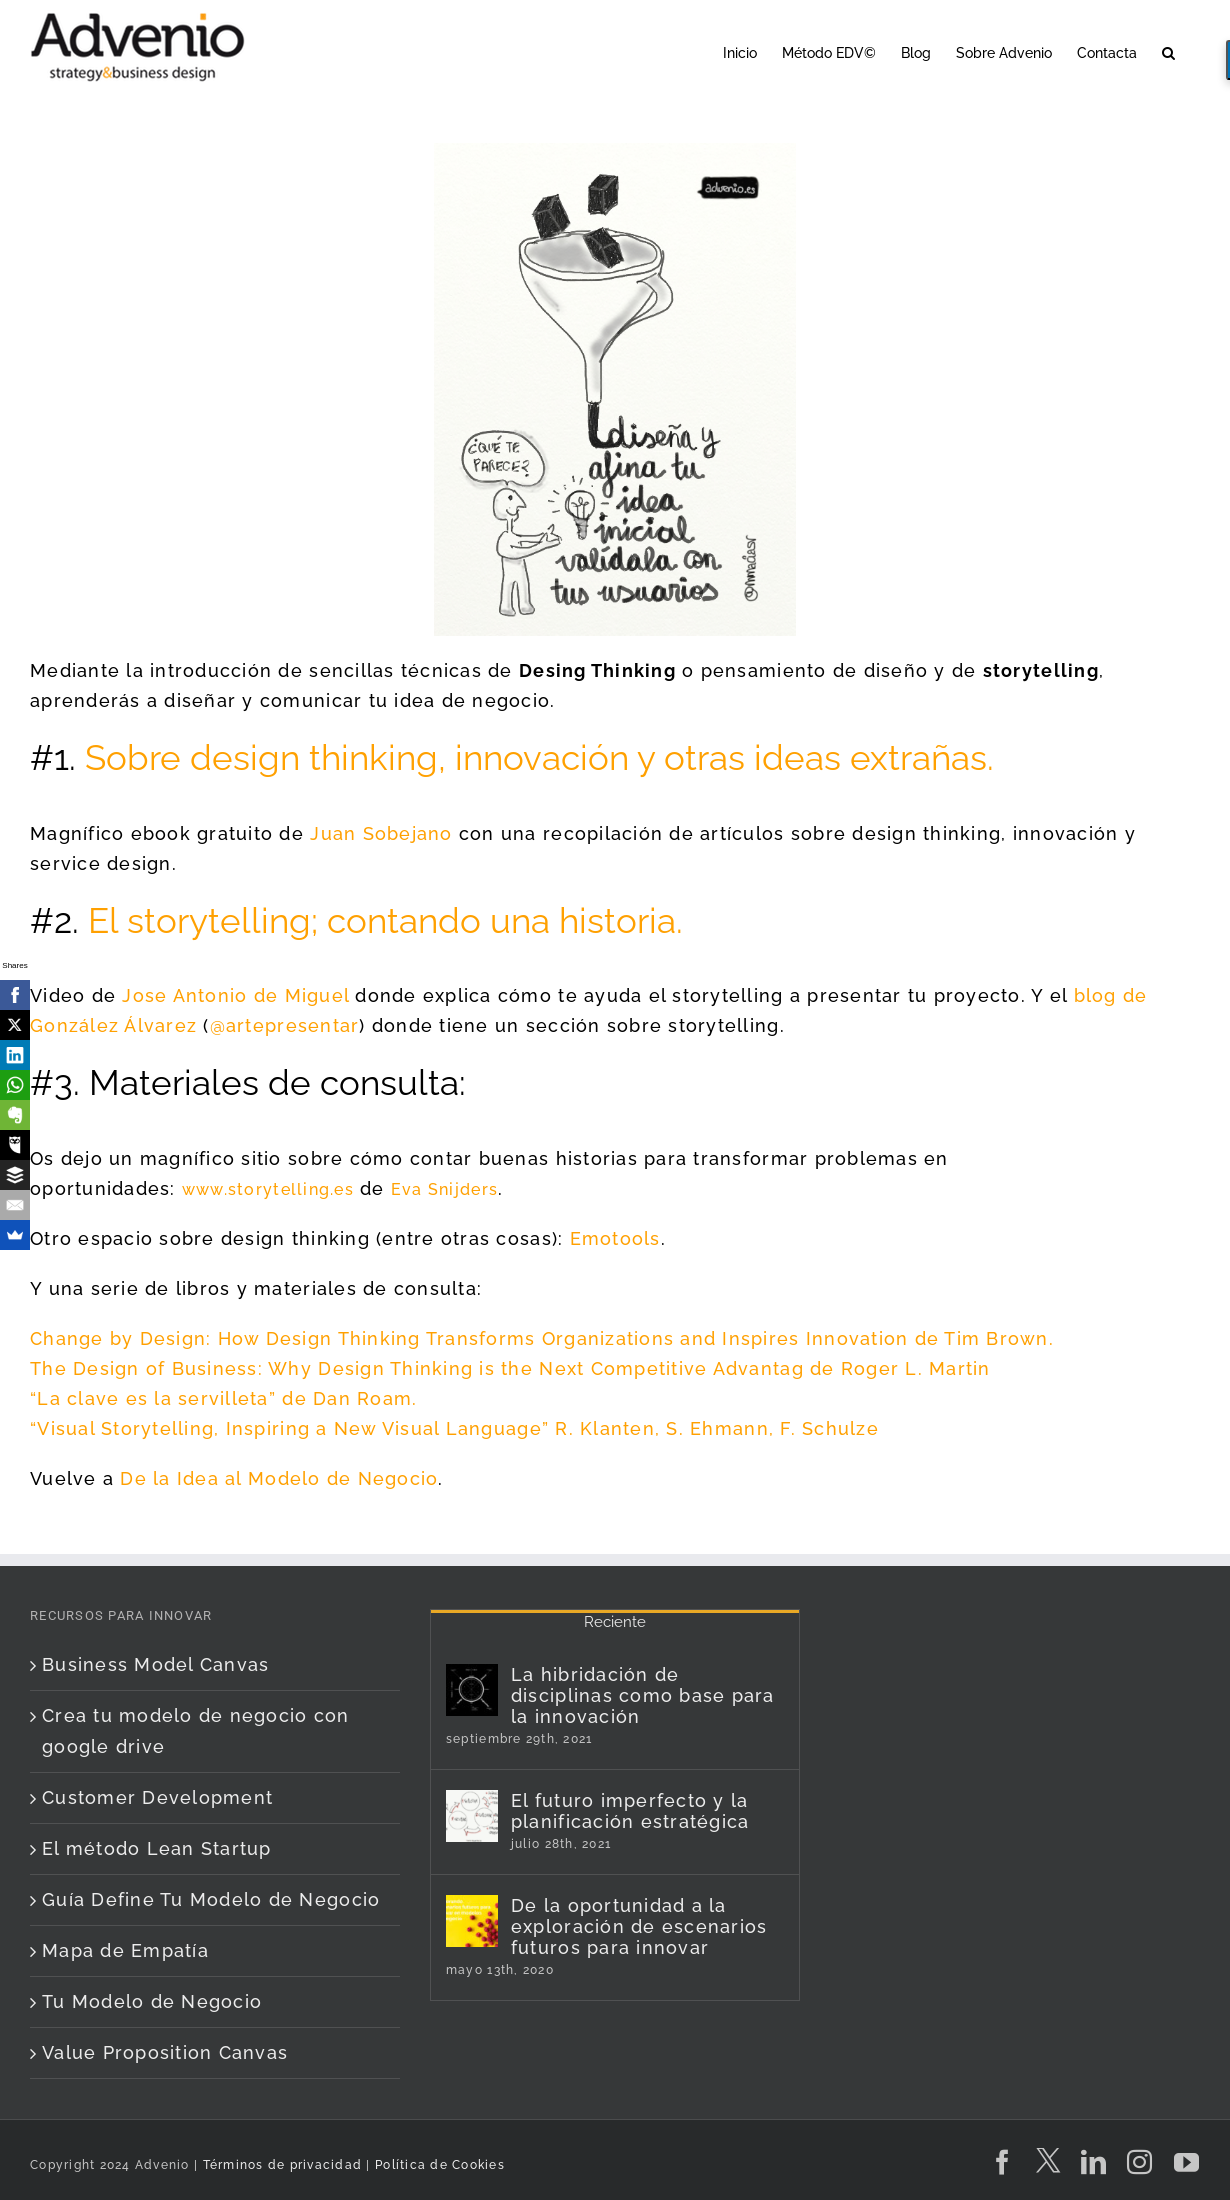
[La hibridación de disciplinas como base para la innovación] (472, 1690)
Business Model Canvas (155, 1664)
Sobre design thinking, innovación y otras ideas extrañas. (539, 757)
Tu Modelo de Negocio (152, 2001)
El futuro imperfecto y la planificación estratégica (630, 1811)
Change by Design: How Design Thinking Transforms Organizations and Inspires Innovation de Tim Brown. (542, 1338)
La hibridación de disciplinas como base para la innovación (643, 1695)
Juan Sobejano (381, 833)
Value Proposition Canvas (165, 2052)
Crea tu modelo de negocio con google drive (196, 1730)
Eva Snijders (444, 1189)
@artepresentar (285, 1025)
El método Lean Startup (157, 1848)
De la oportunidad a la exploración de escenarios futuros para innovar (639, 1926)
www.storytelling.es (268, 1189)
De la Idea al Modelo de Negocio (279, 1478)
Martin (960, 1368)
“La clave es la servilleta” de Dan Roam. (223, 1398)
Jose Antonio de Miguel (235, 995)
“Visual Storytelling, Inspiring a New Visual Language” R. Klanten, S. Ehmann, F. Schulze (454, 1428)
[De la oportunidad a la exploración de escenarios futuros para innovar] (472, 1921)
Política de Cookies (440, 2165)
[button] (1168, 51)
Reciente (615, 1622)
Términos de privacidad (280, 2165)
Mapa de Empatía (125, 1950)
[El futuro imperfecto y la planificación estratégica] (472, 1816)
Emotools (615, 1238)
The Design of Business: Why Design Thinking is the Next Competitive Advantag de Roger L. (479, 1368)
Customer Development (157, 1797)
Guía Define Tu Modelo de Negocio (211, 1899)
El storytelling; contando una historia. (385, 920)
